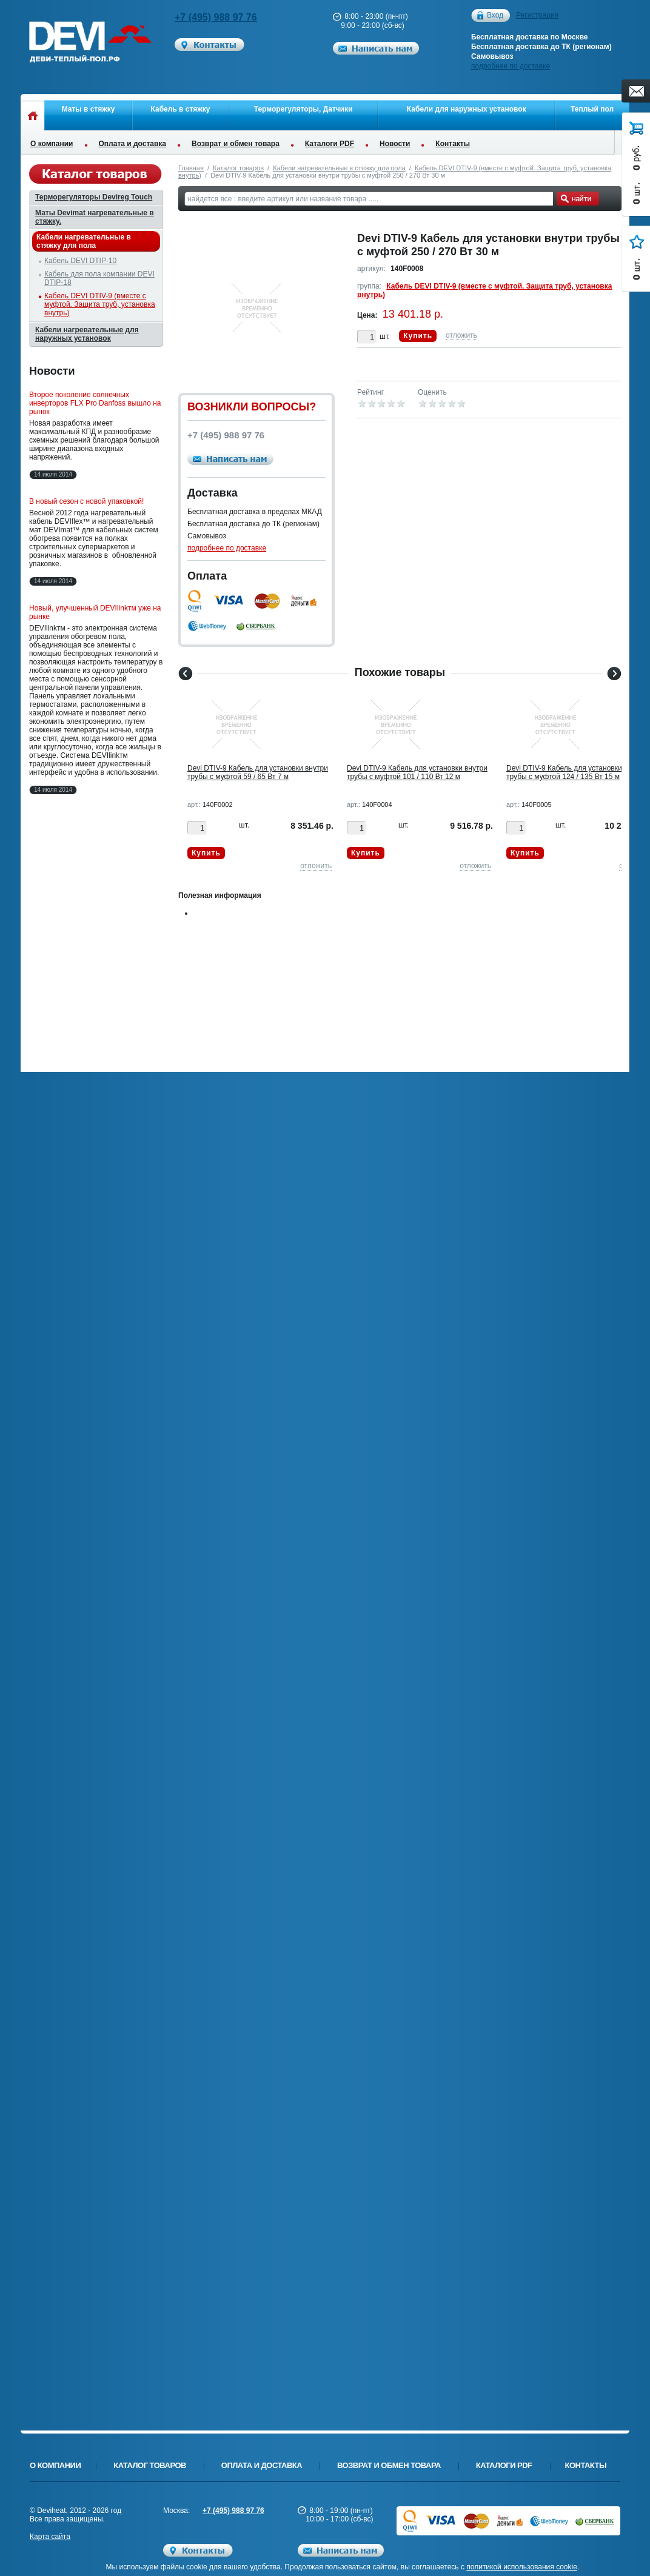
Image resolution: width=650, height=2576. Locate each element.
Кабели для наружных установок (466, 109)
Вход (495, 15)
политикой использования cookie (521, 2567)
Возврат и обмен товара (236, 143)
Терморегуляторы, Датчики (303, 109)
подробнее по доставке (510, 66)
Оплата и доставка (133, 143)
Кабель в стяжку (180, 109)
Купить (417, 336)
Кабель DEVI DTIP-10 (80, 260)
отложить (461, 335)
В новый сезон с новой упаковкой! (86, 501)
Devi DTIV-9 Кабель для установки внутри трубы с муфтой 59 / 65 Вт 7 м (257, 772)
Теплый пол (592, 109)
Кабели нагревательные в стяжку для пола (339, 168)
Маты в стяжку (88, 109)
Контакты (452, 143)
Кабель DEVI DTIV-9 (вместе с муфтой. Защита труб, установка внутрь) (99, 304)
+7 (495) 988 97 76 (216, 17)
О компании (51, 143)
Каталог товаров (238, 168)
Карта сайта (50, 2536)
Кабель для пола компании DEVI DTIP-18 (99, 278)
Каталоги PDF (329, 143)
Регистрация (537, 15)
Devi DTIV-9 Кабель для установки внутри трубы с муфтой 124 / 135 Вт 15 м (576, 772)
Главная (191, 168)
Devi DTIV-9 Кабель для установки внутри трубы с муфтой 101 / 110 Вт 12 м (417, 772)
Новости (395, 143)
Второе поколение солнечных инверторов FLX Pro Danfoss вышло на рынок (95, 403)
